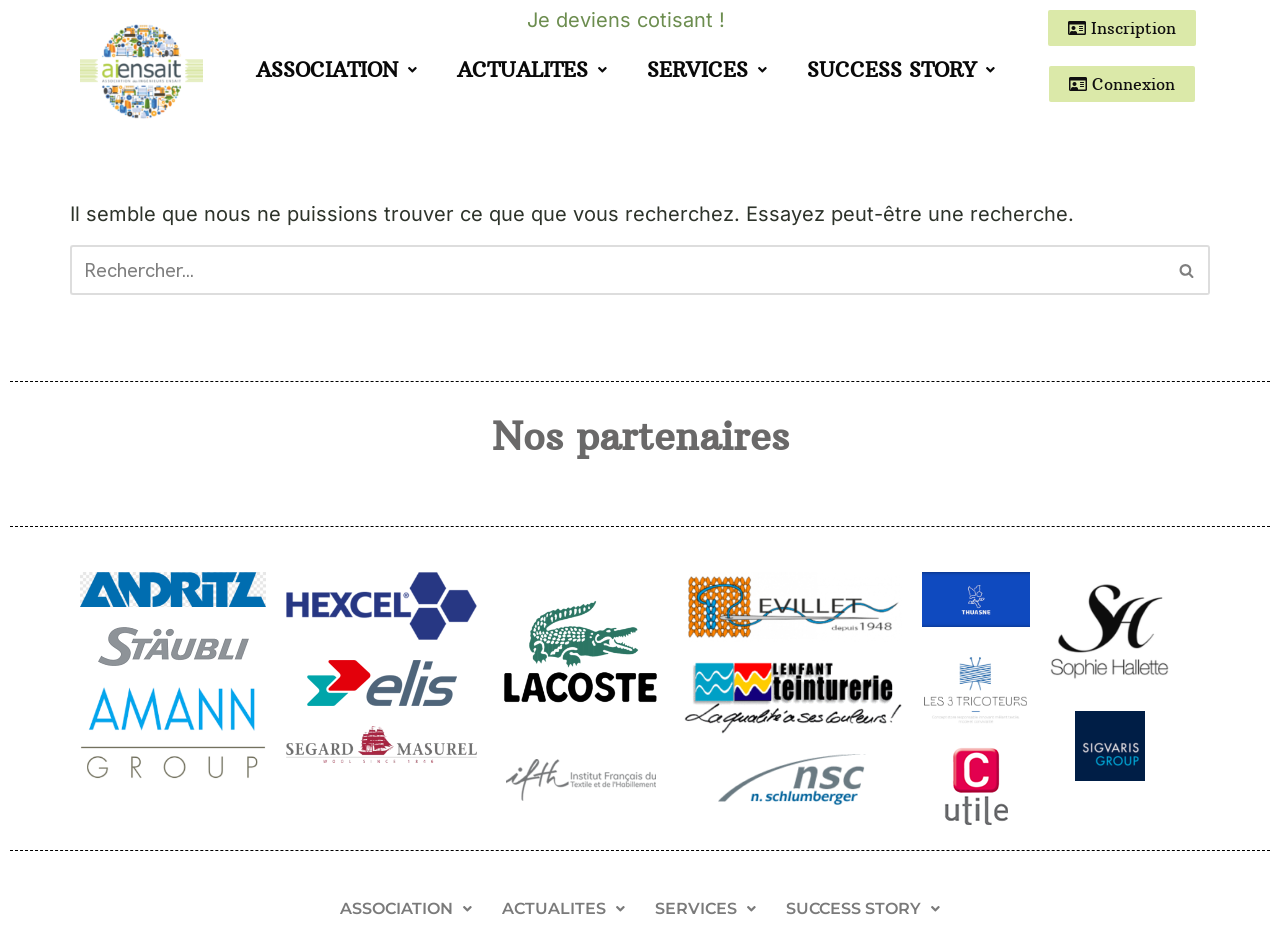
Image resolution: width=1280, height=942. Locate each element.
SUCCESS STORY (901, 69)
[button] (336, 70)
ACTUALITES (532, 69)
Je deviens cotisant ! (626, 20)
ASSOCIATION (336, 69)
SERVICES (707, 69)
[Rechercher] (617, 270)
